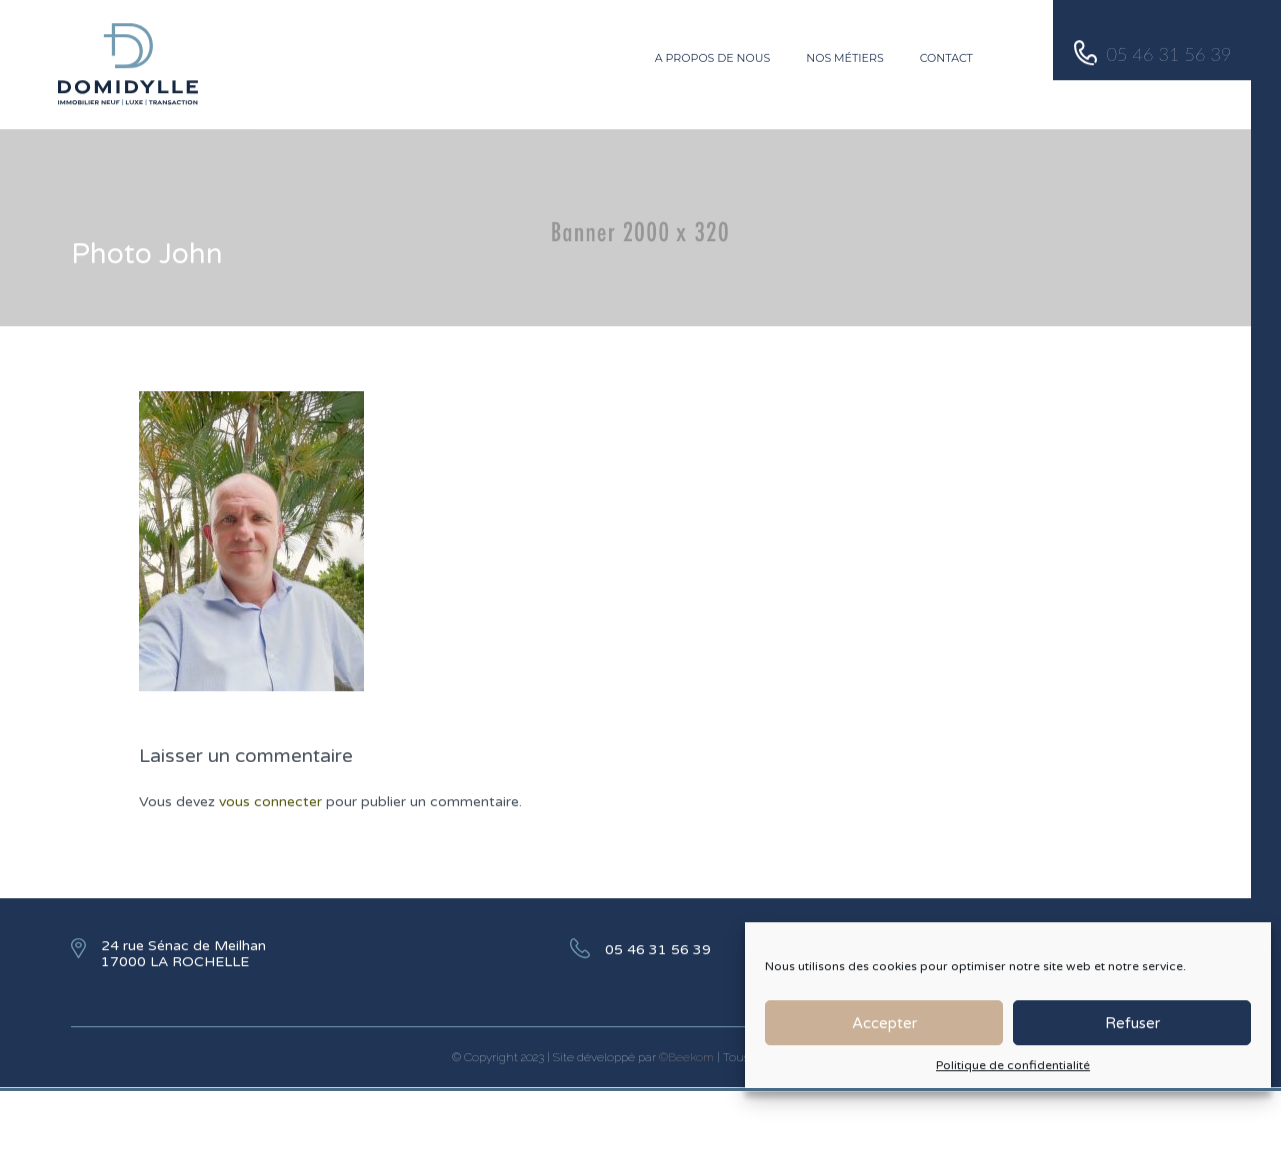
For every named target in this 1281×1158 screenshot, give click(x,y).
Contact (946, 54)
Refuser (1132, 1032)
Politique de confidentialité (1013, 1075)
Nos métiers (844, 54)
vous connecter (270, 797)
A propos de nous (713, 54)
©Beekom (686, 1053)
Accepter (884, 1032)
